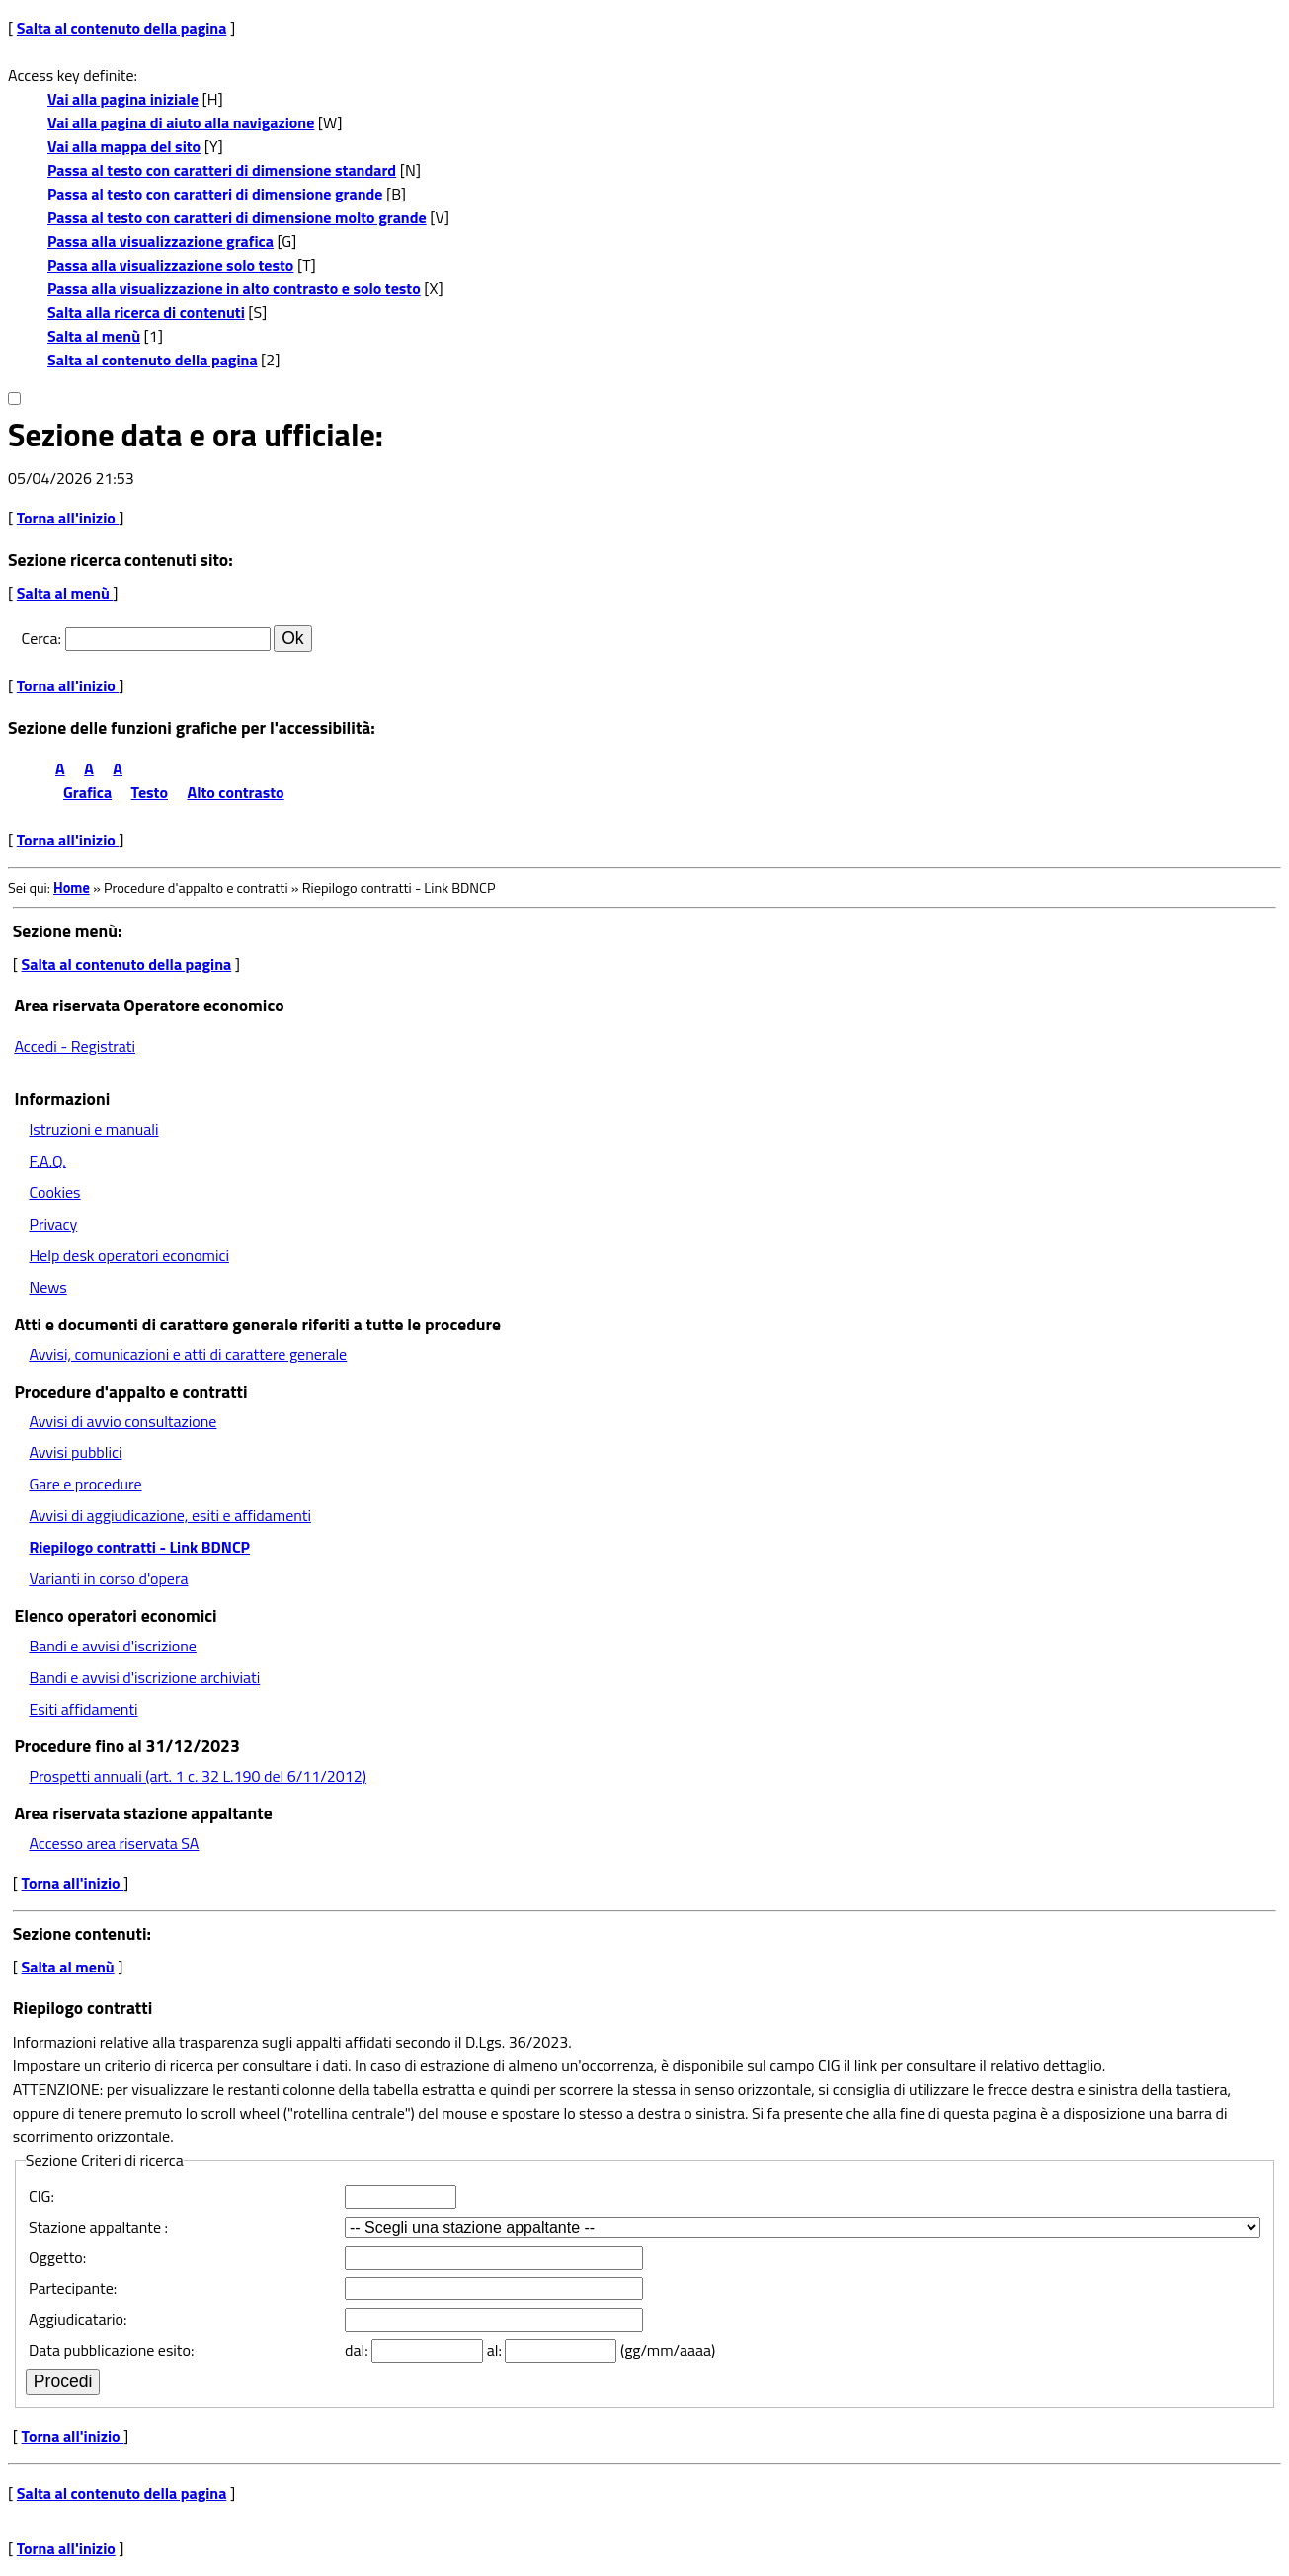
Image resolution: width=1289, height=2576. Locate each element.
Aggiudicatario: (77, 2319)
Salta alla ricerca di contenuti (146, 312)
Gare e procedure (85, 1483)
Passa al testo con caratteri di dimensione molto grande (237, 217)
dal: (358, 2350)
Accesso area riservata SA (114, 1843)
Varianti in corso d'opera (108, 1578)
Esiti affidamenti (83, 1709)
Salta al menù (93, 336)
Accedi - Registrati (74, 1046)
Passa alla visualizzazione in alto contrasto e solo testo (234, 288)
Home (71, 888)
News (47, 1287)
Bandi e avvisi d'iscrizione (113, 1645)
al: (496, 2350)
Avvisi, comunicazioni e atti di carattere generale (188, 1354)
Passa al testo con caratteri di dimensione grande (215, 193)
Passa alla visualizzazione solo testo (170, 265)
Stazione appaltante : (98, 2227)
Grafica (87, 792)
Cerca (40, 638)
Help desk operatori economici (129, 1255)
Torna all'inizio (68, 517)
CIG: (41, 2196)
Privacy (53, 1224)
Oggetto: (57, 2257)
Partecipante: (73, 2287)
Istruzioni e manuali (93, 1129)
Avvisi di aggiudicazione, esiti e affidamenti (170, 1515)
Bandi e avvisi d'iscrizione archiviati (144, 1677)
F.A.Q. (47, 1160)
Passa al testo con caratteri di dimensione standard (221, 170)
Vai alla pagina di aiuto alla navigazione (180, 122)
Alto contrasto (236, 792)
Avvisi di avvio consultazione (122, 1421)
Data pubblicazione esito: (111, 2350)
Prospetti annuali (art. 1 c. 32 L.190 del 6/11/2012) (197, 1776)
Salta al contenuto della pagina (122, 28)
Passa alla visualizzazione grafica (160, 241)
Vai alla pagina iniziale (123, 99)
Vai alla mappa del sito (124, 146)
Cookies (54, 1192)
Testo (149, 792)
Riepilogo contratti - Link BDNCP (139, 1547)
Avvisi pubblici (75, 1452)
